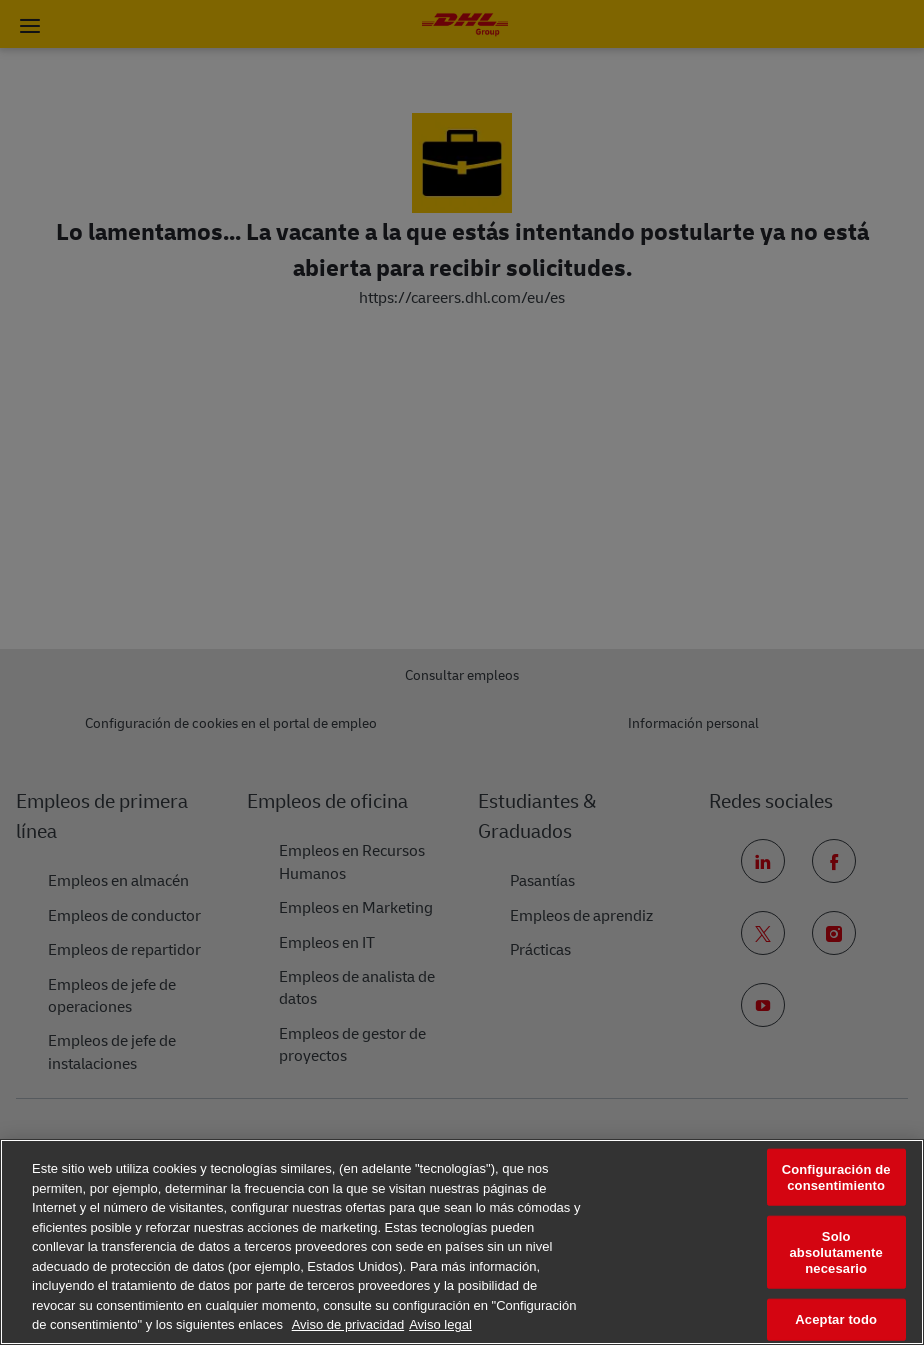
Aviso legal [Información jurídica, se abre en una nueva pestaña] (440, 1324)
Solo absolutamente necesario (835, 1252)
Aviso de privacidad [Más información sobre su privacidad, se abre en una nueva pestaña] (348, 1324)
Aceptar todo (836, 1319)
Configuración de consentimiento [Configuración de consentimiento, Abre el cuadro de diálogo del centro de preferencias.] (836, 1177)
